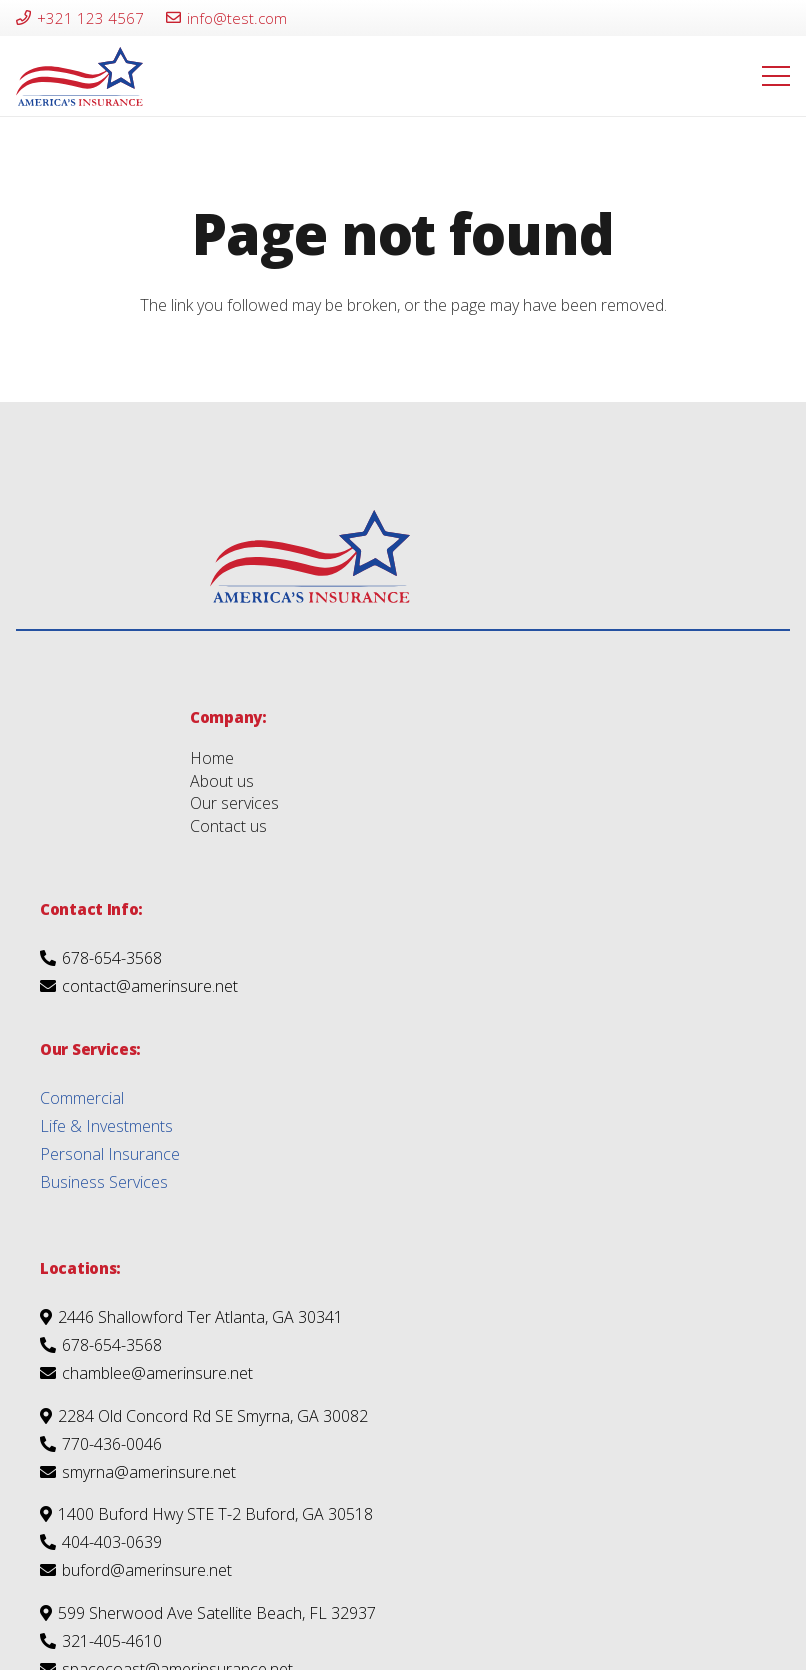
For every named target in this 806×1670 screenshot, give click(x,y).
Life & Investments (106, 1126)
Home (212, 758)
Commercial (82, 1098)
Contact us (228, 826)
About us (222, 781)
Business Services (104, 1182)
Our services (234, 803)
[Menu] (776, 76)
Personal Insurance (110, 1154)
